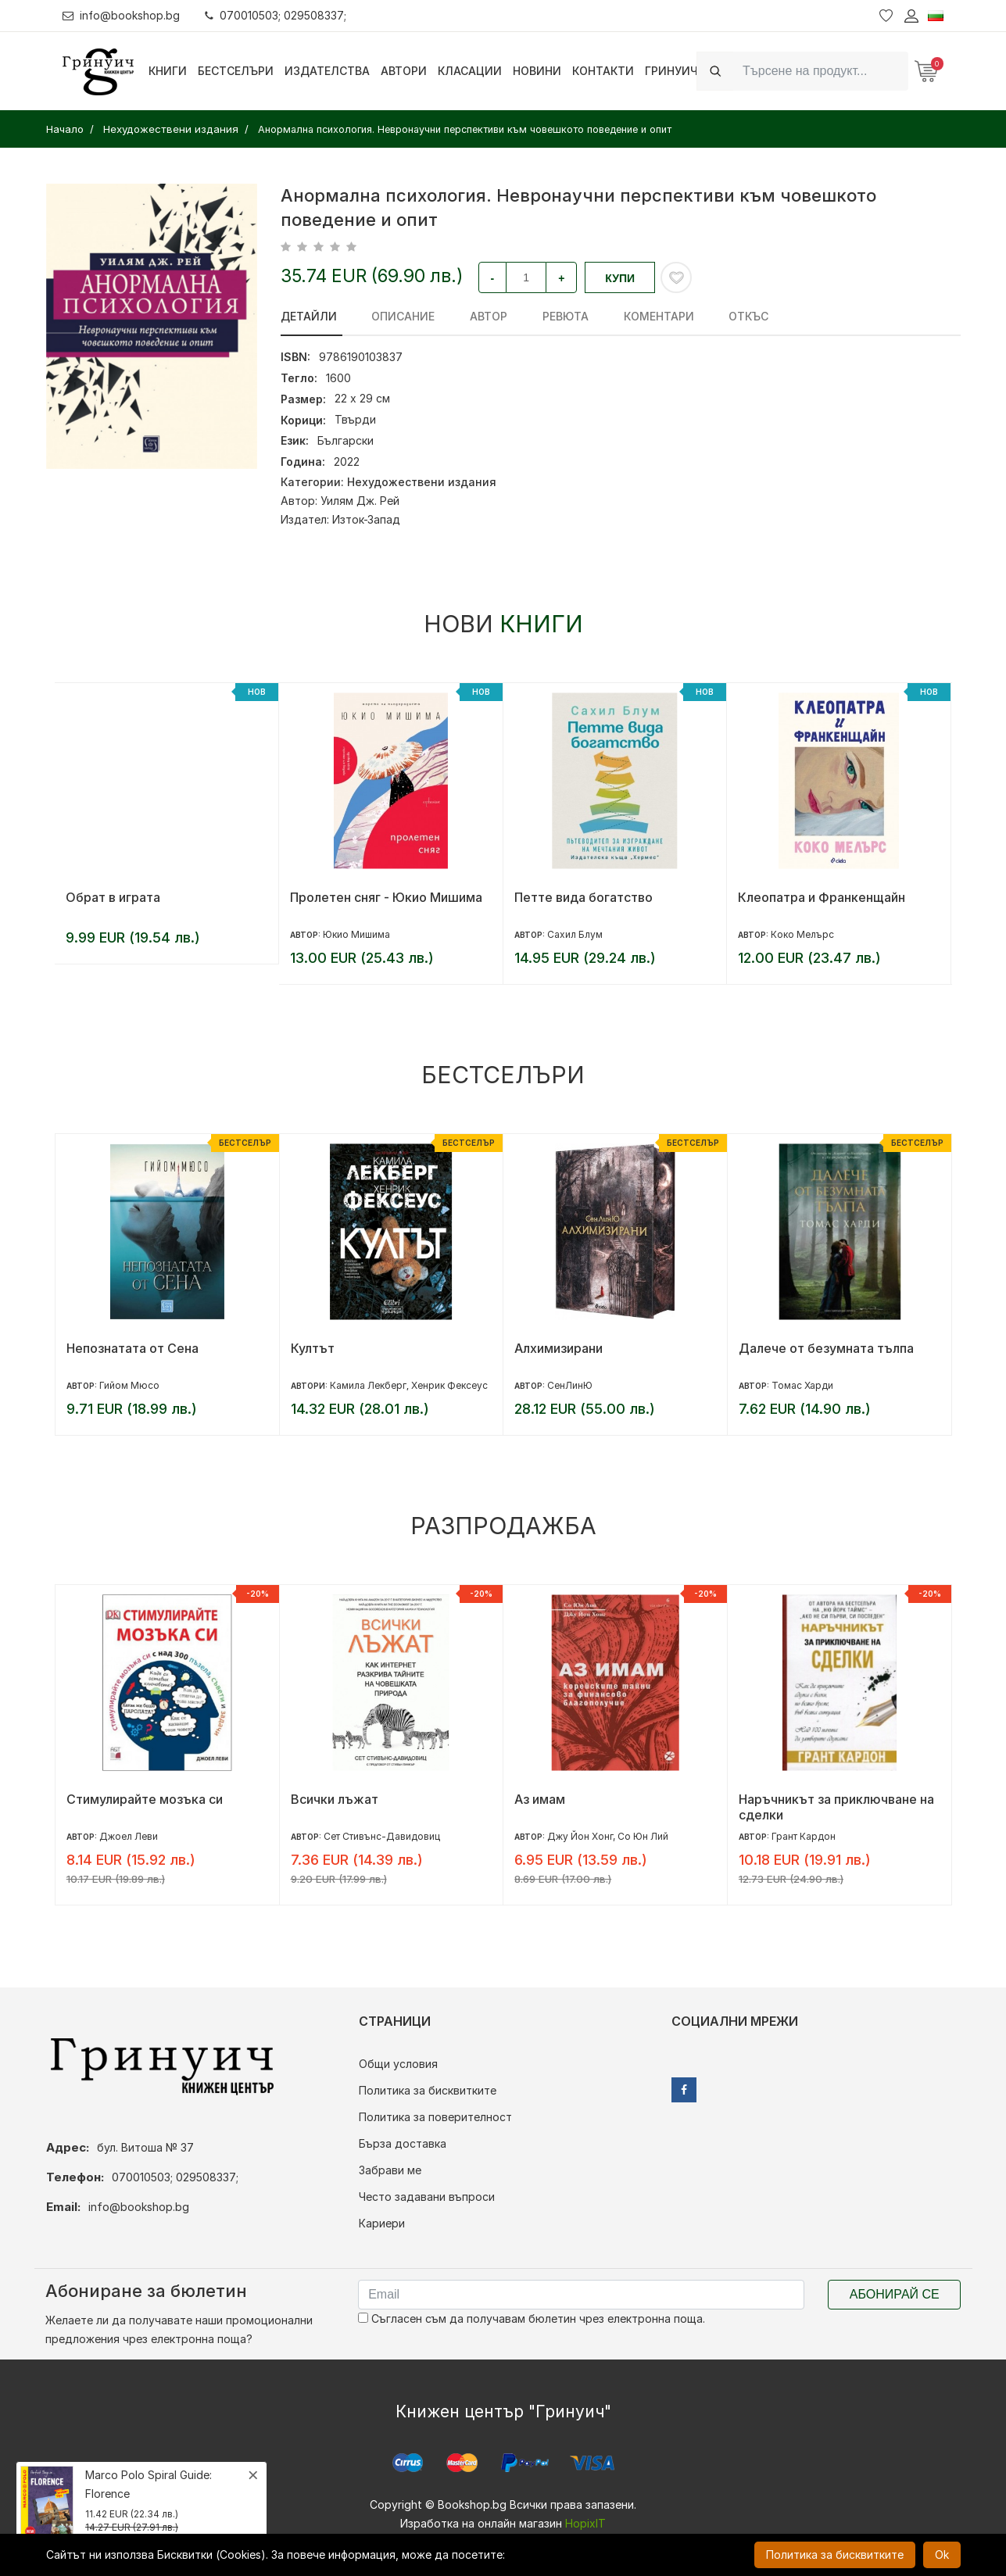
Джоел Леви (128, 1836)
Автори (404, 70)
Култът (313, 1348)
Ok (942, 2554)
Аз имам (539, 1799)
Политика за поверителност (435, 2116)
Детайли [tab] (309, 316)
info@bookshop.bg (122, 15)
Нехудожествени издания (421, 481)
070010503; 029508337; (276, 15)
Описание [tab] (398, 316)
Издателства (327, 70)
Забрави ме (390, 2170)
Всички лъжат (334, 1799)
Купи (620, 278)
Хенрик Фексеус (449, 1385)
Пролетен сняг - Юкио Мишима (386, 897)
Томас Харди (802, 1385)
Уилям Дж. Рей (359, 500)
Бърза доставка (402, 2143)
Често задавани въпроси (427, 2196)
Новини (537, 70)
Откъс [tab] (723, 316)
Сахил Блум (575, 934)
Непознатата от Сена (132, 1348)
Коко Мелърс (802, 934)
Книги (168, 70)
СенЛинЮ (570, 1385)
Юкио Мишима (356, 934)
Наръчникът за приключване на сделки (836, 1807)
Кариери (382, 2223)
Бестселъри (236, 70)
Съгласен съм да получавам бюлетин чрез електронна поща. (531, 2318)
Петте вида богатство (583, 897)
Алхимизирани (558, 1348)
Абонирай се (895, 2294)
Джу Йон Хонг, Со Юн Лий (607, 1836)
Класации (470, 70)
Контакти (603, 70)
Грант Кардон (804, 1836)
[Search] (820, 71)
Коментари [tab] (638, 316)
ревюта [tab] (550, 316)
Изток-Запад (366, 519)
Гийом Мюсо (129, 1385)
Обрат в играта (113, 897)
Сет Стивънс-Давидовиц (382, 1836)
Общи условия (398, 2063)
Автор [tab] (478, 316)
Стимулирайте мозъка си (144, 1799)
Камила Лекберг (368, 1385)
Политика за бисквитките (427, 2090)
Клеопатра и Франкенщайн (821, 897)
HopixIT (585, 2523)
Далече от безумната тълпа (826, 1348)
